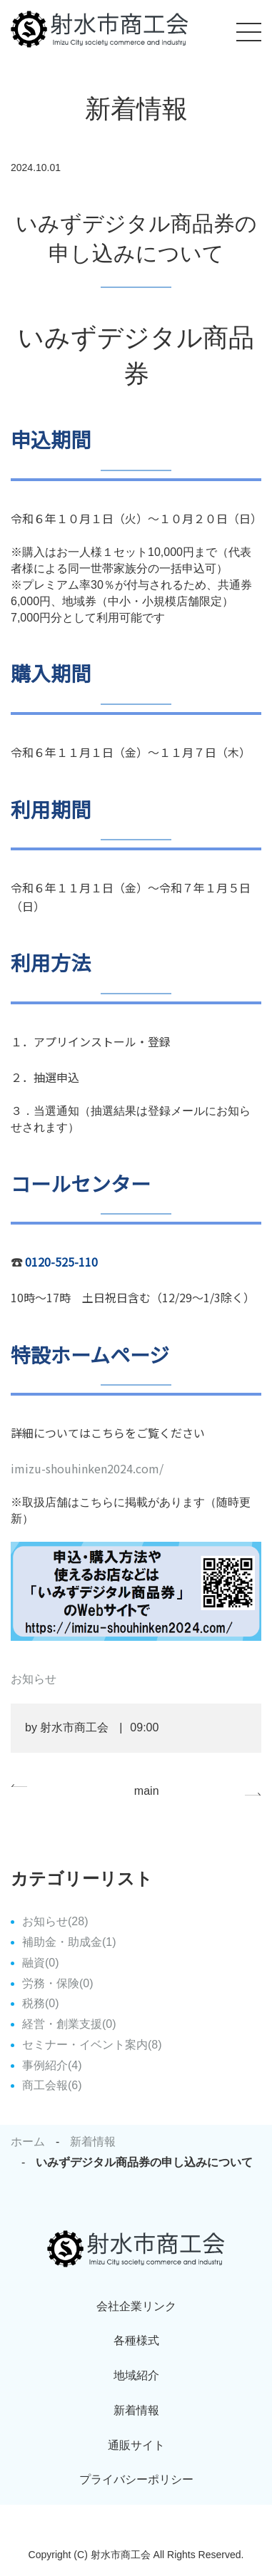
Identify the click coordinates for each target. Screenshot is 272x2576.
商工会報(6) (52, 2085)
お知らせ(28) (55, 1921)
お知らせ (33, 1679)
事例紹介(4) (52, 2065)
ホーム (28, 2141)
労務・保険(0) (58, 1983)
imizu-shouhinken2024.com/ (87, 1468)
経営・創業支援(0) (69, 2024)
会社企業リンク (136, 2306)
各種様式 (136, 2340)
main (146, 1791)
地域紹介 (136, 2375)
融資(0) (40, 1963)
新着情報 (93, 2141)
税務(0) (40, 2003)
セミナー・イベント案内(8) (92, 2045)
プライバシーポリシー (136, 2479)
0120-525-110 (61, 1261)
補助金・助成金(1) (69, 1942)
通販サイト (136, 2445)
